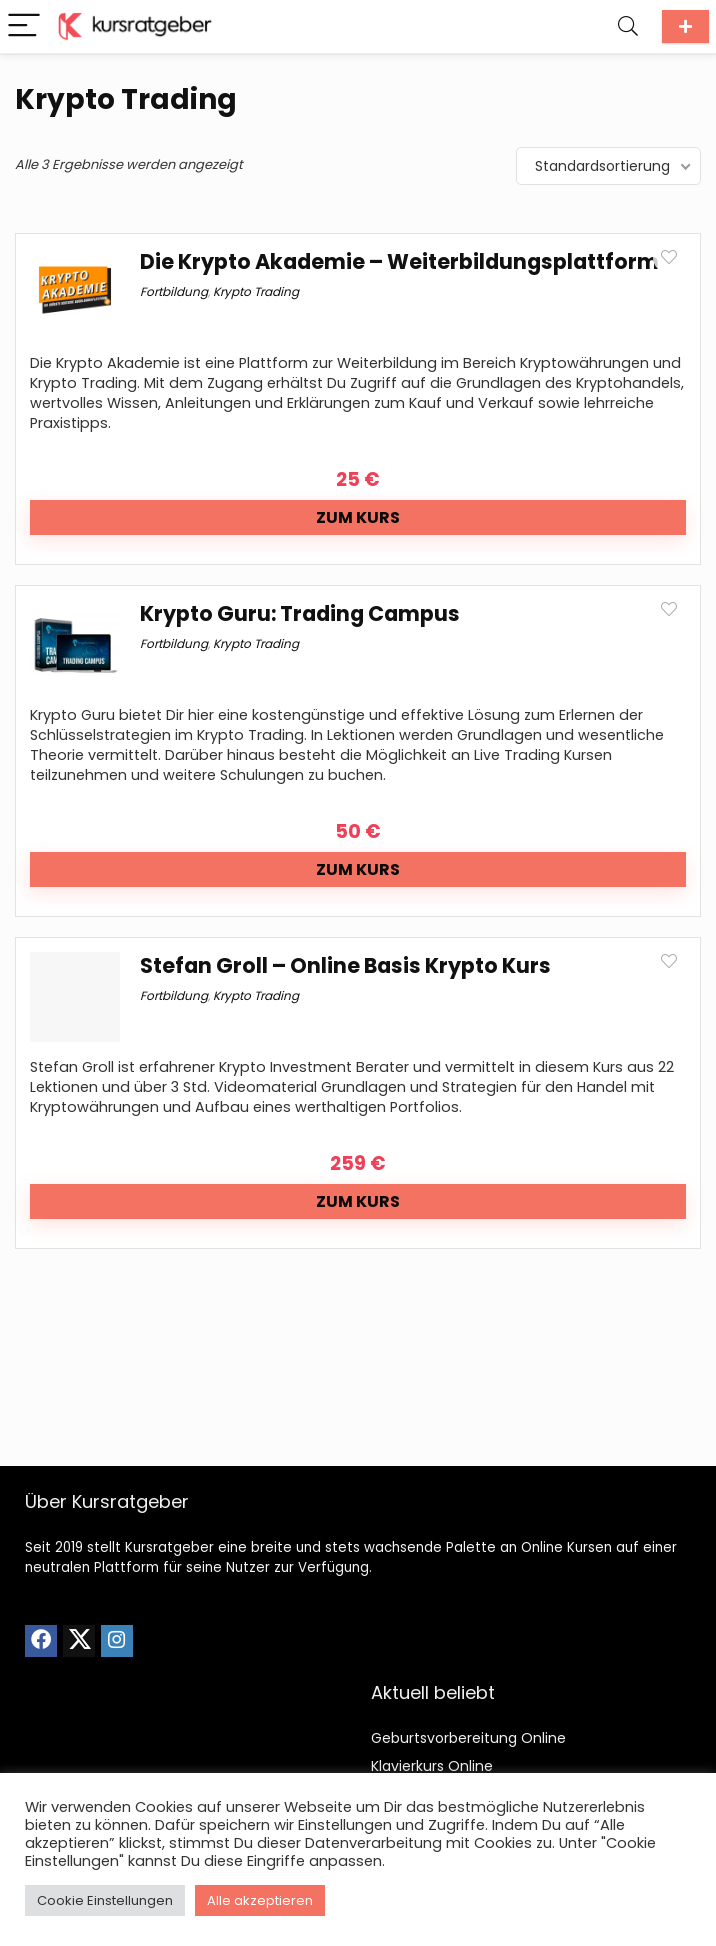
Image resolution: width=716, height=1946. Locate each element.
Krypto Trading (256, 291)
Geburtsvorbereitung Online (468, 1738)
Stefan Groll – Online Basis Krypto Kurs (345, 965)
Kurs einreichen (685, 26)
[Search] (628, 26)
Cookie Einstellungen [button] (105, 1900)
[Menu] (24, 26)
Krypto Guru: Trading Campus (300, 613)
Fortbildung (174, 291)
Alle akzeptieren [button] (260, 1900)
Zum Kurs (358, 517)
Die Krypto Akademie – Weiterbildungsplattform (399, 261)
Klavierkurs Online (432, 1766)
